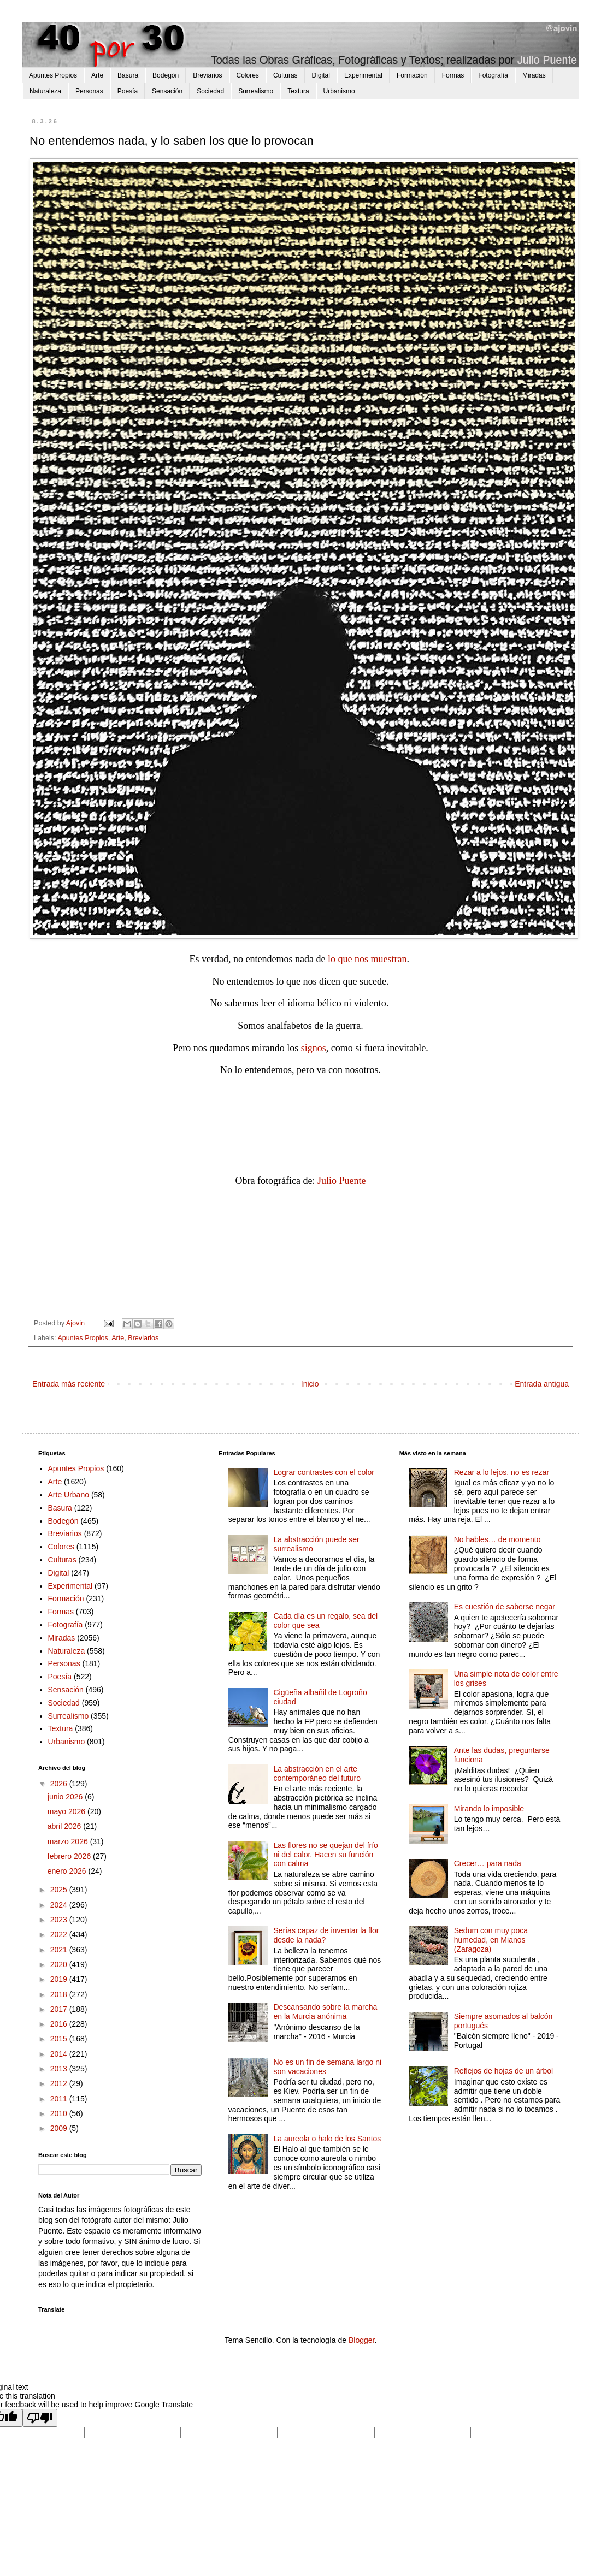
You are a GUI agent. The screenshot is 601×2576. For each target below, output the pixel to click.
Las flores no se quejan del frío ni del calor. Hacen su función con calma (325, 1854)
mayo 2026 (67, 1811)
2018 (59, 1994)
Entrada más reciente (68, 1383)
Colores (248, 75)
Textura (298, 91)
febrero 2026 (70, 1856)
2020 (59, 1964)
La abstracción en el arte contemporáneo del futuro (317, 1773)
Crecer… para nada (487, 1863)
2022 (59, 1934)
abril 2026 (65, 1826)
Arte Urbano (68, 1494)
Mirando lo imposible (489, 1808)
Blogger (361, 2340)
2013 (59, 2068)
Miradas (534, 75)
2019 (59, 1979)
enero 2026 (68, 1871)
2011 (59, 2098)
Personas (89, 91)
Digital (321, 75)
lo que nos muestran (367, 959)
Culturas (285, 75)
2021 (59, 1949)
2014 (59, 2054)
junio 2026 (66, 1796)
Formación (412, 75)
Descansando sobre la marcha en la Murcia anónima (325, 2012)
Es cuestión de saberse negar (504, 1606)
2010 (59, 2113)
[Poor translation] (39, 2418)
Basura (127, 75)
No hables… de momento (497, 1539)
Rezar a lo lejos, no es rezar (501, 1472)
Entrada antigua (542, 1383)
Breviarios (207, 75)
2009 (59, 2128)
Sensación (167, 91)
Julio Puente (341, 1180)
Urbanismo (339, 91)
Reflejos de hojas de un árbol (503, 2070)
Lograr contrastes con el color (323, 1472)
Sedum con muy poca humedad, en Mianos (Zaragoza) (491, 1939)
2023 (59, 1919)
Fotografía (493, 75)
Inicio (310, 1383)
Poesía (127, 91)
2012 (59, 2083)
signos (313, 1048)
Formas (453, 75)
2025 (59, 1889)
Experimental (363, 75)
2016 (59, 2024)
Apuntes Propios (53, 75)
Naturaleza (45, 91)
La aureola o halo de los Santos (327, 2138)
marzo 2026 (69, 1841)
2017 (59, 2009)
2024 (59, 1904)
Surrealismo (255, 91)
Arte (97, 75)
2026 (59, 1783)
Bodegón (165, 75)
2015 (59, 2038)
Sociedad (210, 91)
